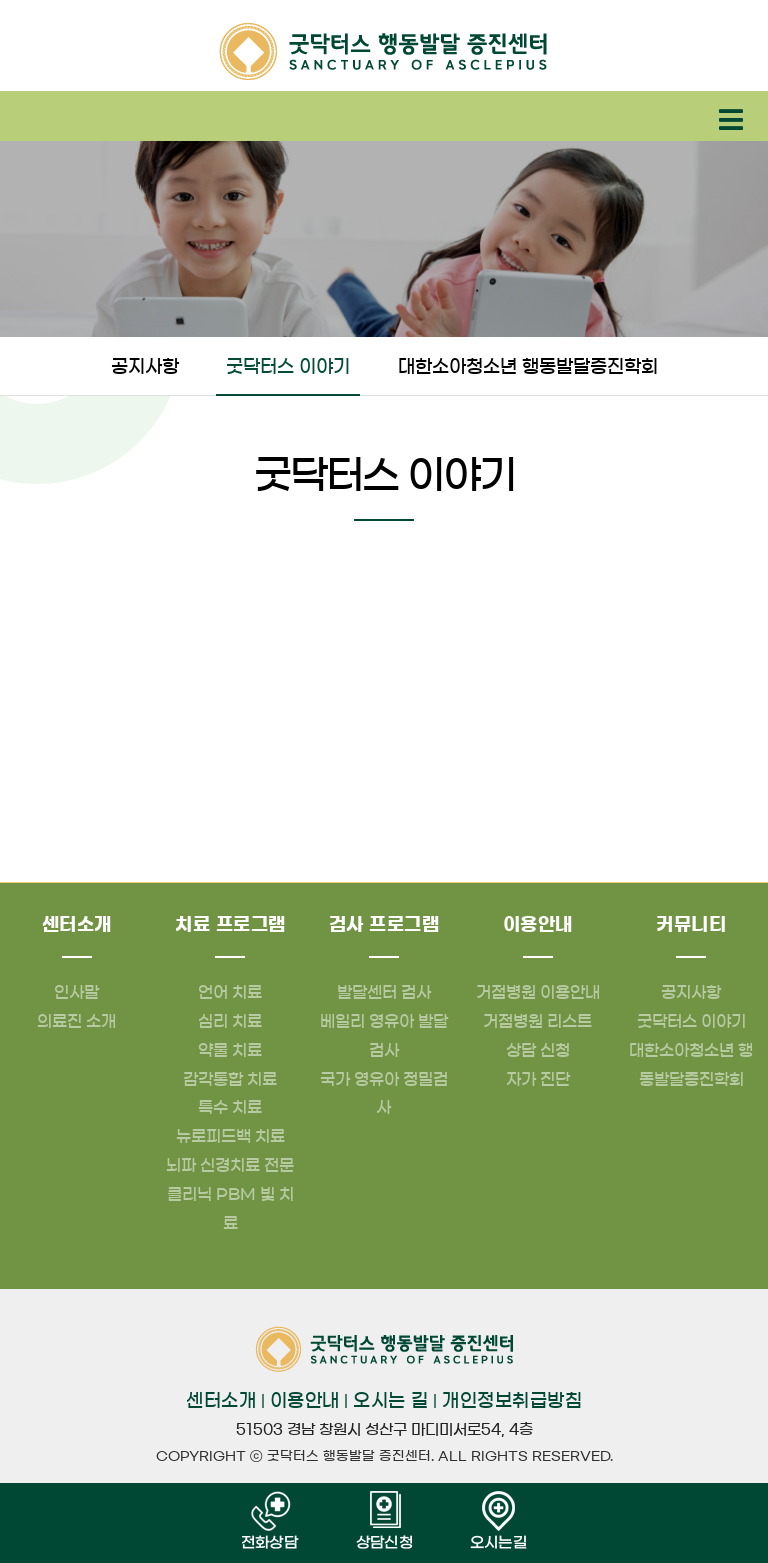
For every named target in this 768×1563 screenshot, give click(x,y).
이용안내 (305, 1401)
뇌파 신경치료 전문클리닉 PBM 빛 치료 (230, 1194)
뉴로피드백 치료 (230, 1136)
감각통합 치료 (230, 1079)
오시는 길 (391, 1401)
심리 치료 (230, 1021)
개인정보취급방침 (512, 1401)
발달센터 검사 (384, 992)
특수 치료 (230, 1107)
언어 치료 (230, 992)
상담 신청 (538, 1050)
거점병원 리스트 (537, 1021)
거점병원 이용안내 (538, 992)
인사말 (76, 992)
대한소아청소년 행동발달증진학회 (528, 367)
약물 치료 (230, 1050)
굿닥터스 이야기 (288, 367)
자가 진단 (538, 1079)
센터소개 (221, 1401)
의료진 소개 (76, 1021)
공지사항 (145, 367)
